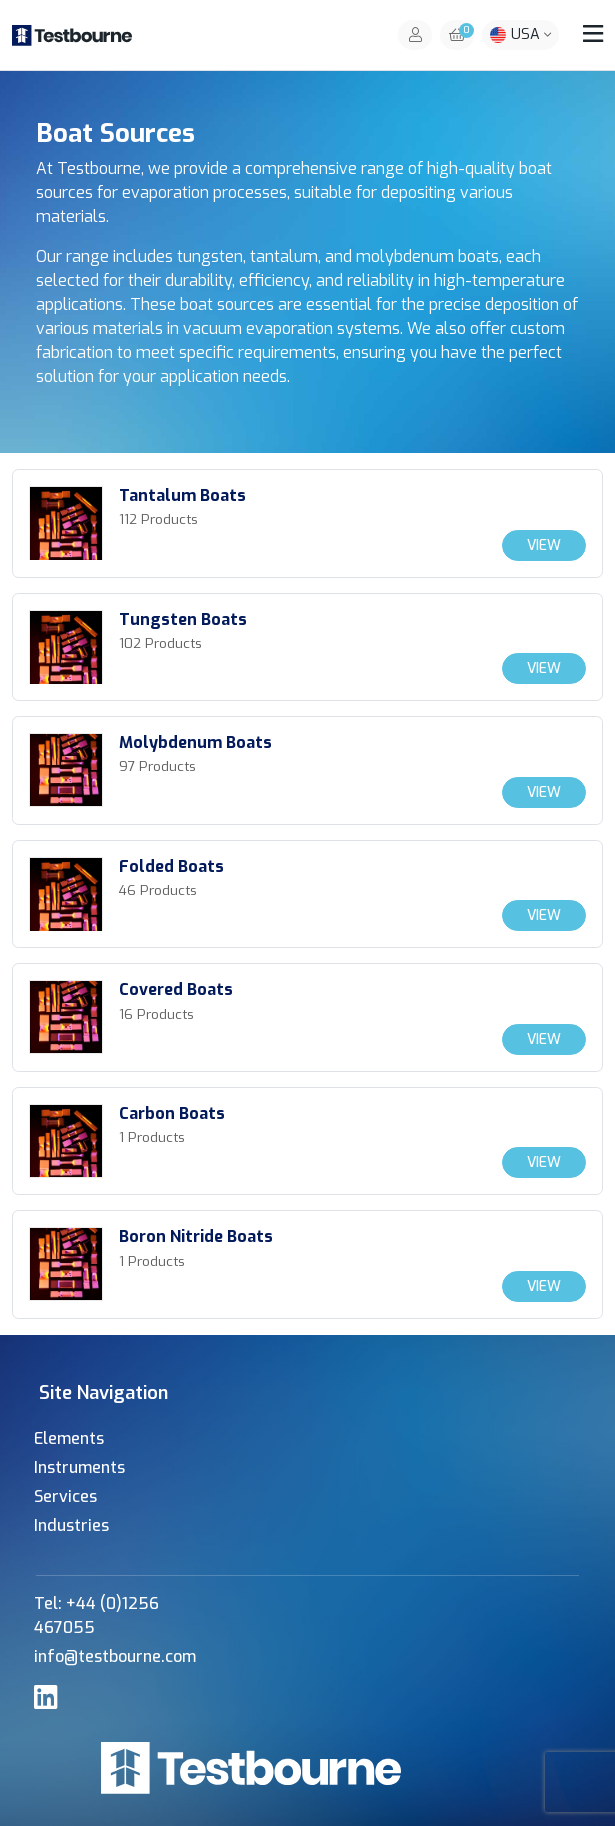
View (544, 545)
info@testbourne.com (115, 1656)
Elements (69, 1438)
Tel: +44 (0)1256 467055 (96, 1615)
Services (65, 1496)
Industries (71, 1525)
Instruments (79, 1467)
